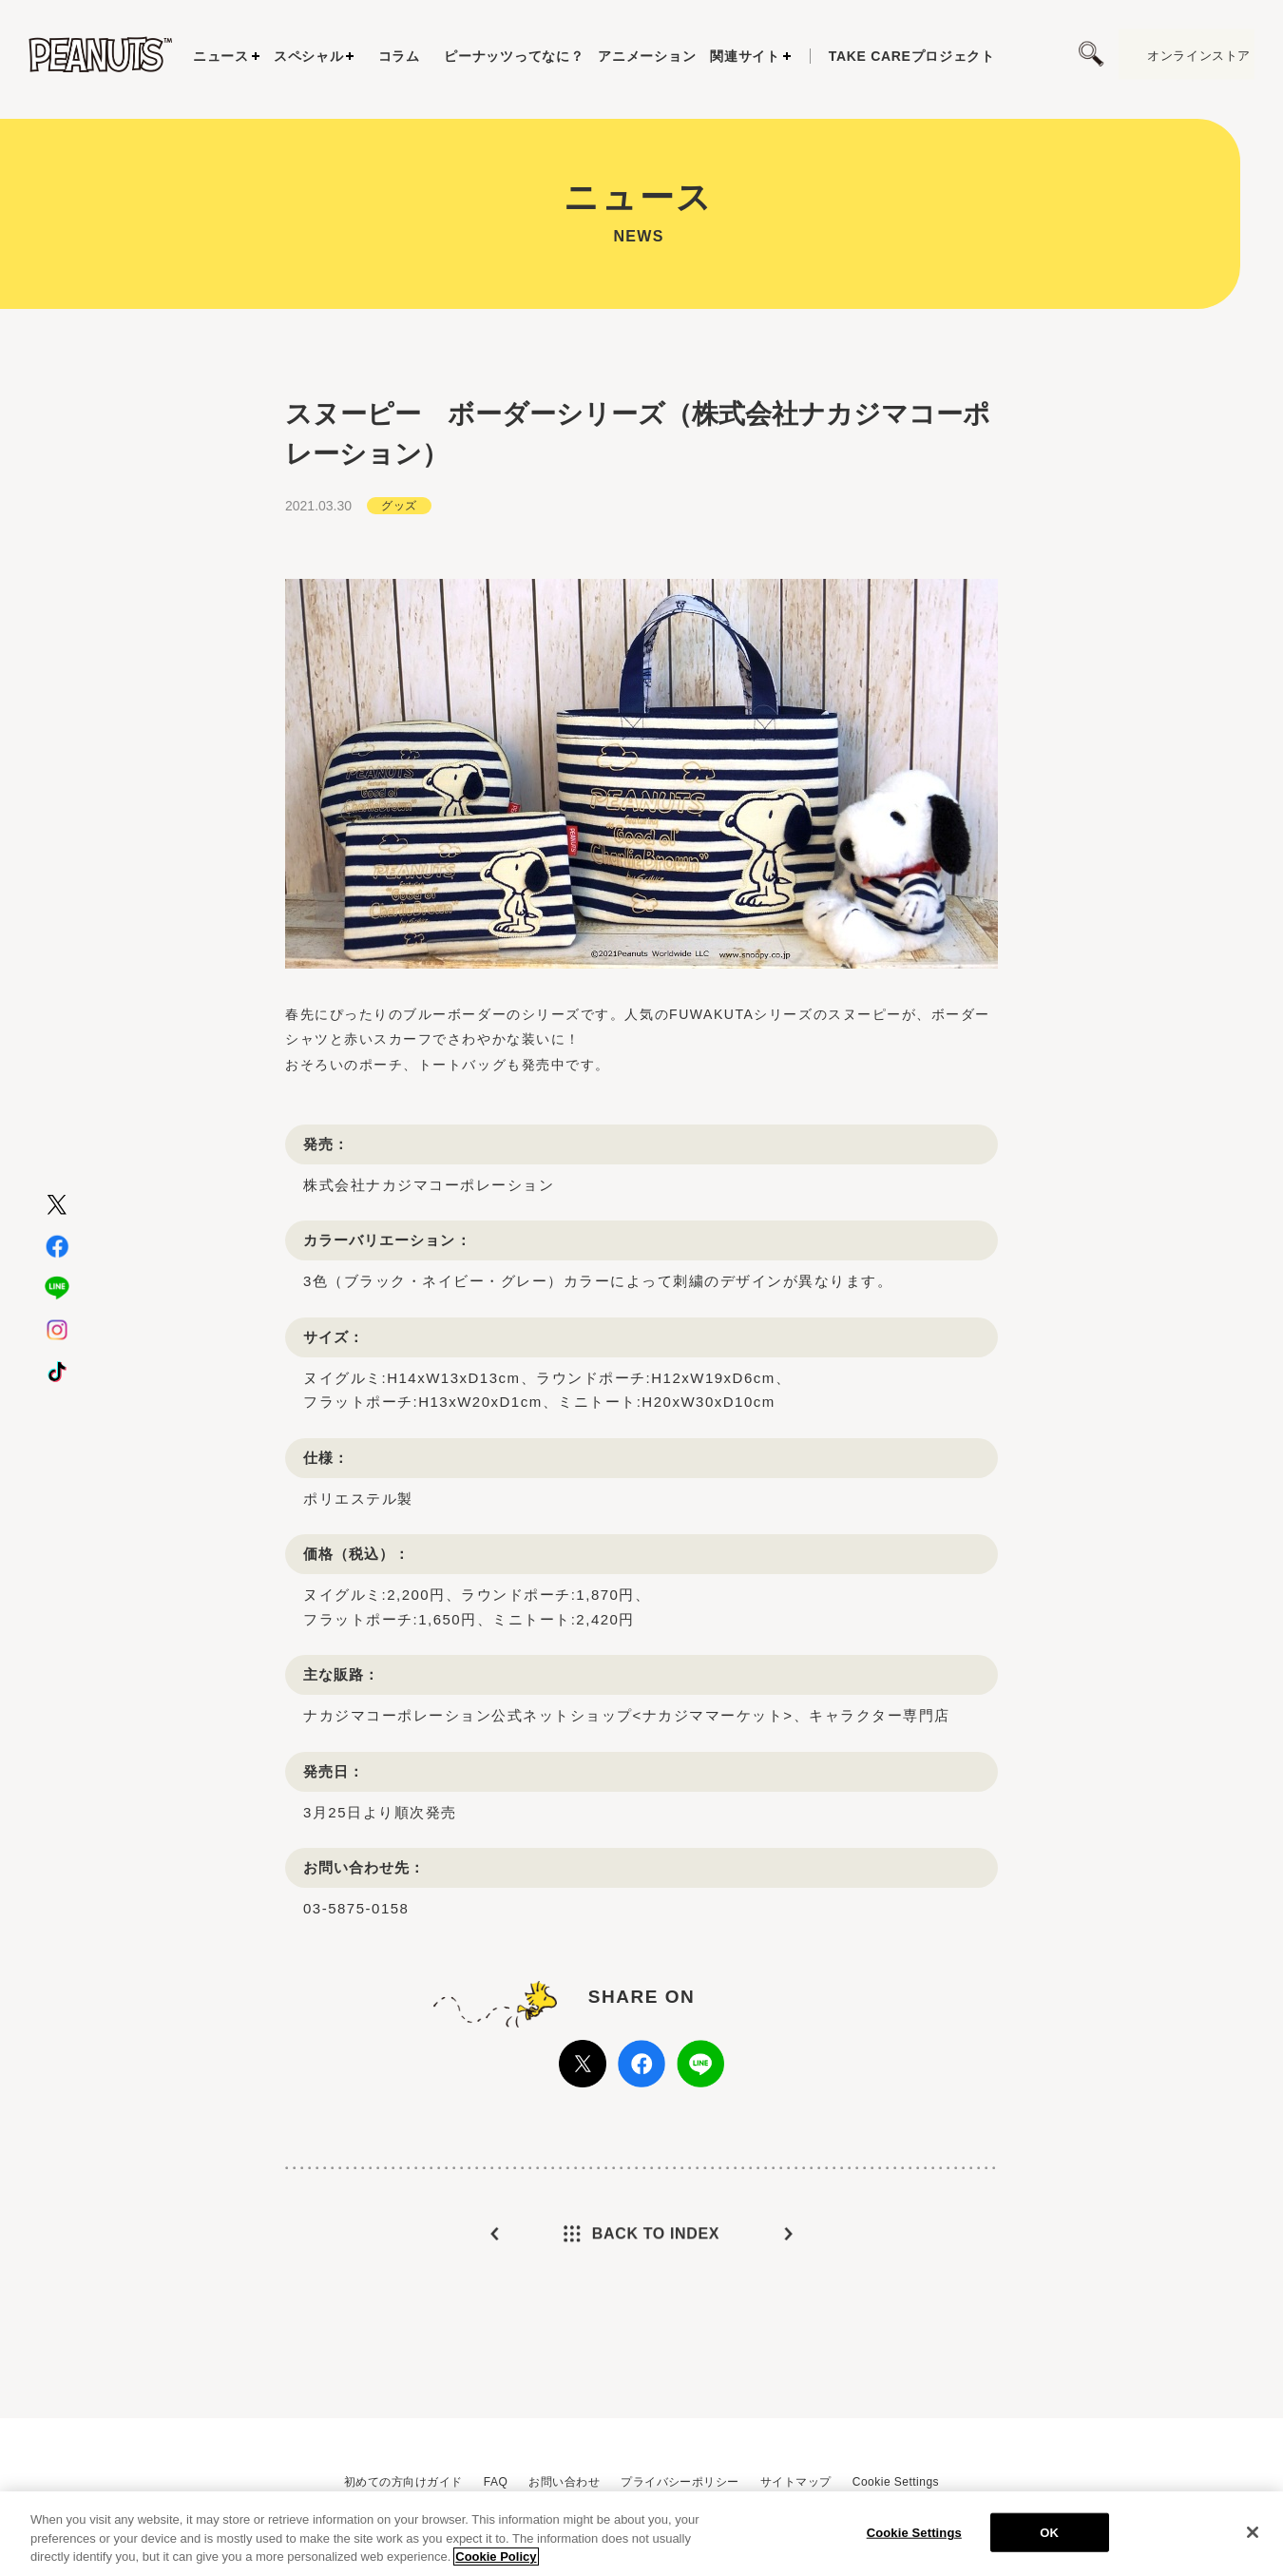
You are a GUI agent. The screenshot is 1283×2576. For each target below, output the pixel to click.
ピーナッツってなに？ (514, 56)
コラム (399, 56)
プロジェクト (912, 56)
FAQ (495, 2482)
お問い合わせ (564, 2482)
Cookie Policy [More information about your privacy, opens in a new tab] (495, 2565)
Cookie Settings (895, 2482)
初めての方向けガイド (403, 2482)
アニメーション (647, 56)
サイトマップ (796, 2482)
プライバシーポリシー (680, 2482)
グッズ (398, 551)
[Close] (1252, 2540)
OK (1049, 2540)
